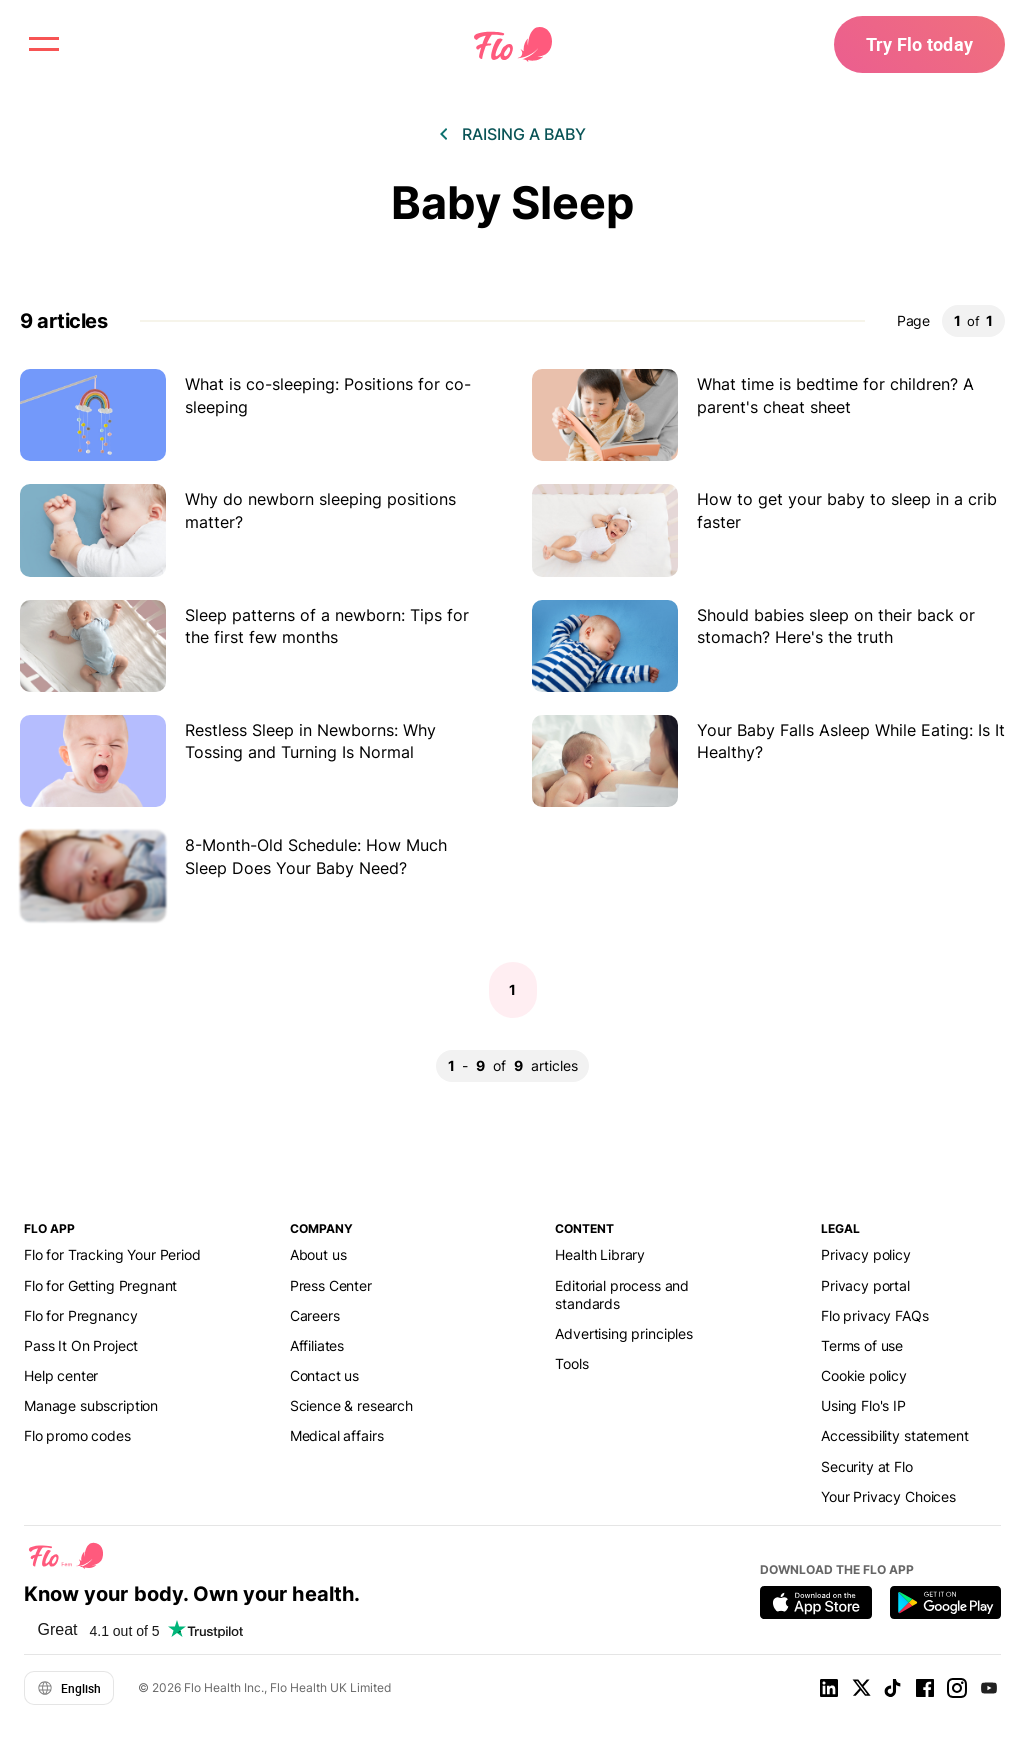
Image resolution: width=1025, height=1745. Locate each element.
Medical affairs (337, 1435)
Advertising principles (624, 1333)
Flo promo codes (77, 1435)
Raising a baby (524, 134)
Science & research (351, 1405)
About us (318, 1254)
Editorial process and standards (622, 1294)
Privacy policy (866, 1254)
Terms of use (862, 1345)
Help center (61, 1375)
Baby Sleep (512, 202)
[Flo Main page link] (513, 45)
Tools (571, 1363)
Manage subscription (91, 1405)
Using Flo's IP (863, 1405)
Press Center (331, 1285)
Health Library (600, 1254)
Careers (315, 1315)
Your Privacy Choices (888, 1496)
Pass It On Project (81, 1345)
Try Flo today (919, 44)
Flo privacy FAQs (875, 1315)
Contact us (324, 1375)
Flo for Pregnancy (80, 1315)
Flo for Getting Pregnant (100, 1285)
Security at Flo (867, 1466)
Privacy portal (865, 1285)
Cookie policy (864, 1375)
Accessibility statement (894, 1435)
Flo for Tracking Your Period (112, 1254)
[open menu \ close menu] (44, 44)
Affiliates (317, 1345)
